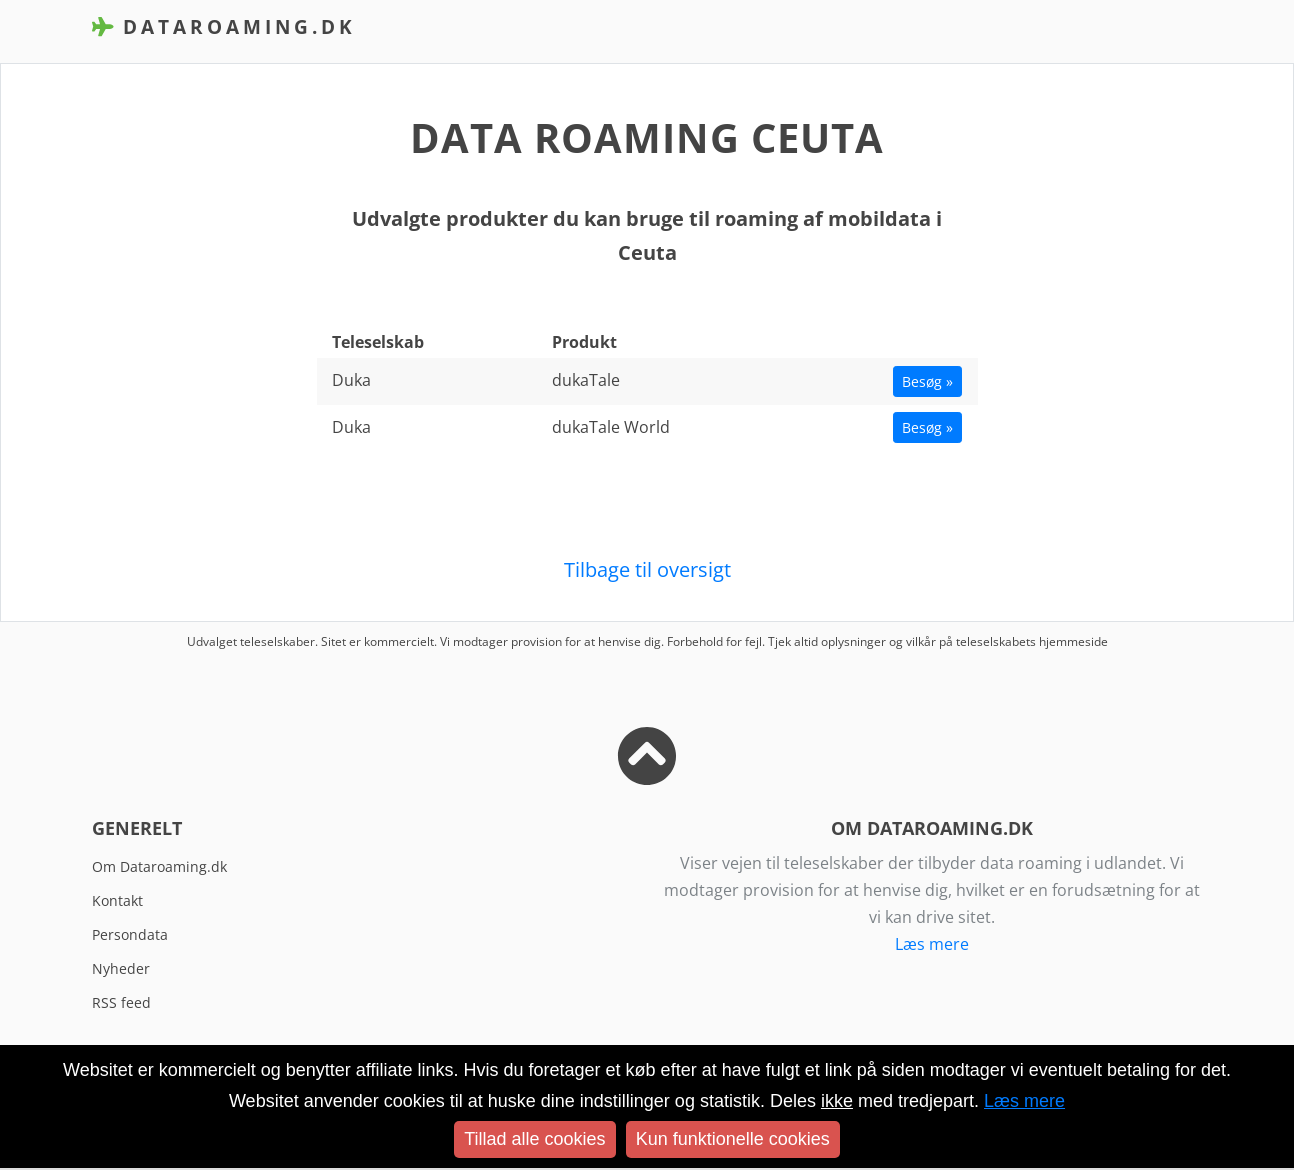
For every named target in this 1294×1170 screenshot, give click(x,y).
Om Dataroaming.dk (159, 866)
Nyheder (121, 968)
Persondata (130, 934)
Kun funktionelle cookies (733, 1139)
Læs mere (932, 944)
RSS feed (121, 1002)
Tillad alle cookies (534, 1139)
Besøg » (927, 381)
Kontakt (117, 900)
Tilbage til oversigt (647, 569)
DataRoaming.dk (224, 26)
